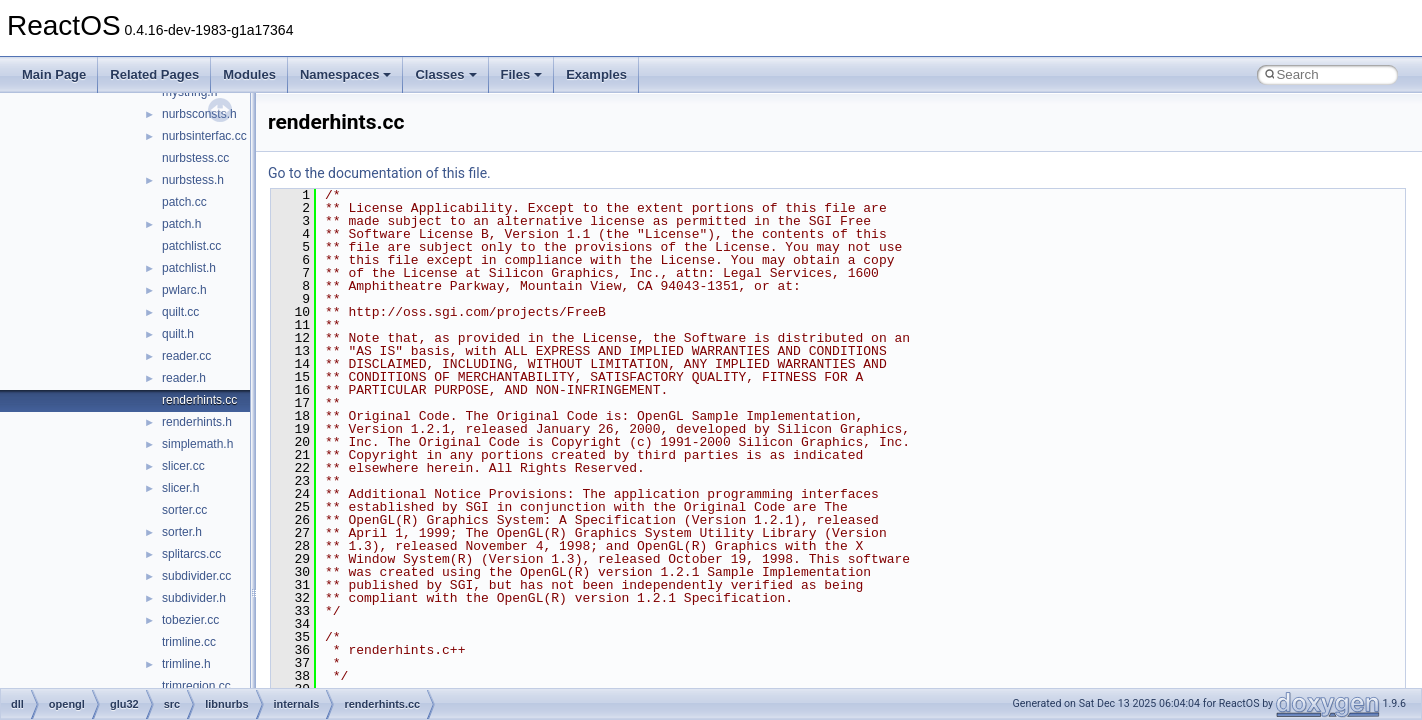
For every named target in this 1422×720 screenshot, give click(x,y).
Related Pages (154, 74)
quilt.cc (180, 312)
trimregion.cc (196, 686)
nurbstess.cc (195, 158)
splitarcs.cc (191, 554)
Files (522, 74)
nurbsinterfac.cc (204, 136)
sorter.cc (184, 510)
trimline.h (186, 664)
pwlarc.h (184, 290)
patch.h (181, 224)
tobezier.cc (190, 620)
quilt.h (178, 334)
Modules (249, 74)
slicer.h (180, 488)
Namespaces (346, 74)
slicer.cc (183, 466)
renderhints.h (197, 422)
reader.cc (186, 356)
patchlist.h (189, 268)
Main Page (54, 74)
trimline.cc (189, 642)
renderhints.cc (199, 400)
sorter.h (182, 532)
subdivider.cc (196, 576)
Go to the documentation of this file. (379, 173)
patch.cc (184, 202)
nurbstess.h (193, 180)
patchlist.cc (191, 246)
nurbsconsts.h (199, 114)
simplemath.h (197, 444)
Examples (596, 74)
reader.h (184, 378)
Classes (445, 74)
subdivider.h (194, 598)
